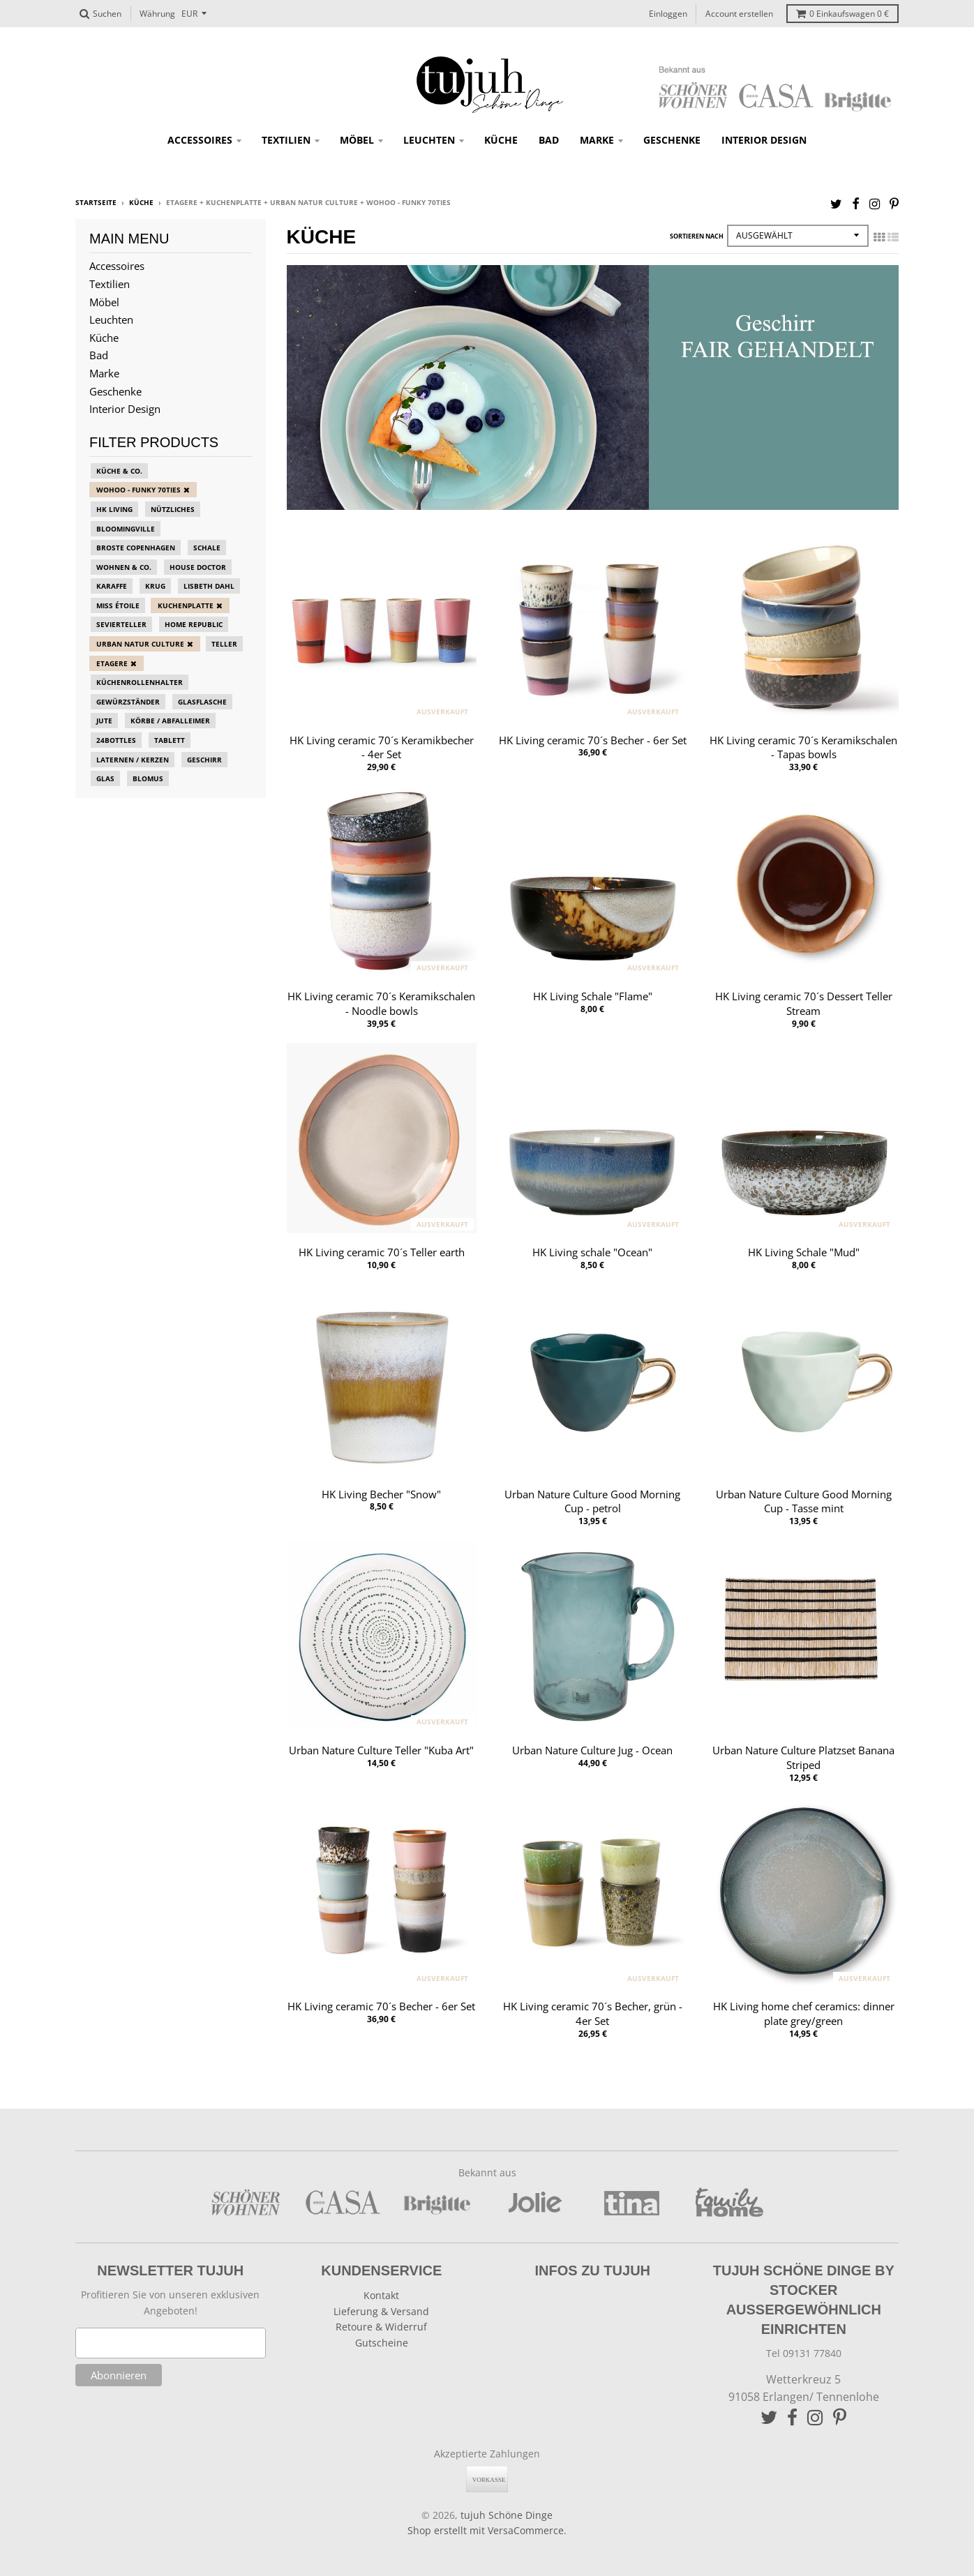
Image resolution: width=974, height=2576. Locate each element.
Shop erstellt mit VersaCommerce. (487, 2530)
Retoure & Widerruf (381, 2326)
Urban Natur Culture (140, 644)
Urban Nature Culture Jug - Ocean (592, 1750)
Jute (104, 720)
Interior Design (764, 139)
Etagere (112, 663)
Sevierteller (121, 624)
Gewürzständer (128, 702)
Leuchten (429, 139)
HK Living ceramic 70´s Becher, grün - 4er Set (592, 2013)
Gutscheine (381, 2342)
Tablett (169, 740)
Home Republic (194, 624)
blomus (148, 778)
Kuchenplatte (185, 605)
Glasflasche (202, 702)
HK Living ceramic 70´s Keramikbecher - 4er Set (382, 747)
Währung (157, 14)
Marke (597, 139)
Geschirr (204, 759)
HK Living (114, 509)
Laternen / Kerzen (132, 759)
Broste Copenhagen (135, 547)
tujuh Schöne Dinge (506, 2515)
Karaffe (111, 586)
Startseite (96, 202)
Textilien (286, 139)
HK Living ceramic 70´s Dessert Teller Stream (803, 1003)
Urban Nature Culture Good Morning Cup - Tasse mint (804, 1501)
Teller (224, 644)
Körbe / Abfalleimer (170, 720)
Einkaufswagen (842, 14)
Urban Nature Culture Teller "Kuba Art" (381, 1750)
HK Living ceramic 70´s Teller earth (382, 1252)
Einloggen (668, 14)
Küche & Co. (119, 471)
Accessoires (199, 139)
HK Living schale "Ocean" (592, 1252)
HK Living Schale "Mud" (804, 1252)
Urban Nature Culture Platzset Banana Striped (803, 1757)
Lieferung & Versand (381, 2311)
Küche (501, 139)
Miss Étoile (118, 605)
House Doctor (198, 567)
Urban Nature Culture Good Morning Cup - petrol (592, 1501)
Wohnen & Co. (123, 567)
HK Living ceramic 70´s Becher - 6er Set (593, 740)
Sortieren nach (697, 236)
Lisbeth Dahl (208, 586)
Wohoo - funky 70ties (138, 490)
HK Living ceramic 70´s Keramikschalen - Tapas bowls (803, 747)
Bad (549, 139)
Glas (105, 778)
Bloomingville (125, 529)
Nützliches (173, 509)
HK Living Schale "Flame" (592, 996)
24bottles (116, 740)
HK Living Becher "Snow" (381, 1494)
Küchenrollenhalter (139, 682)
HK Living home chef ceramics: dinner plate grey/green (803, 2013)
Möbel (357, 139)
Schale (206, 547)
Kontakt (381, 2295)
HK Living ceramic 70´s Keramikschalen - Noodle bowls (381, 1003)
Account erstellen (739, 14)
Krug (155, 586)
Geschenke (671, 139)
